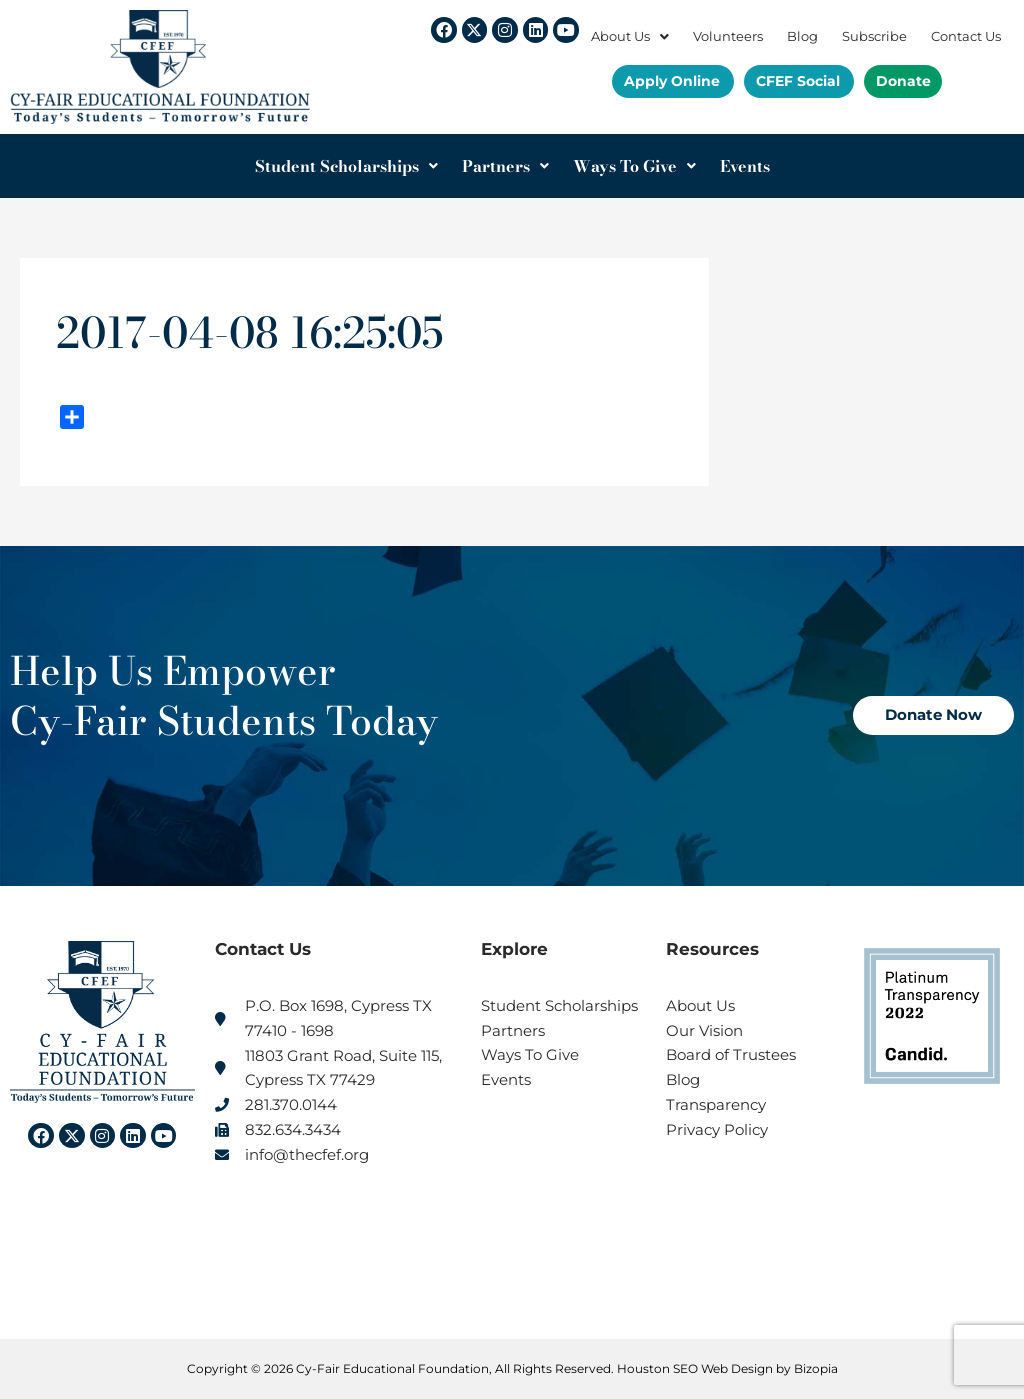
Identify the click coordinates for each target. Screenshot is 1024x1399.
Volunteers (728, 36)
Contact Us (966, 36)
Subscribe (874, 36)
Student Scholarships (346, 166)
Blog (802, 36)
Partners (505, 166)
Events (745, 166)
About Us (630, 36)
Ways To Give (634, 166)
